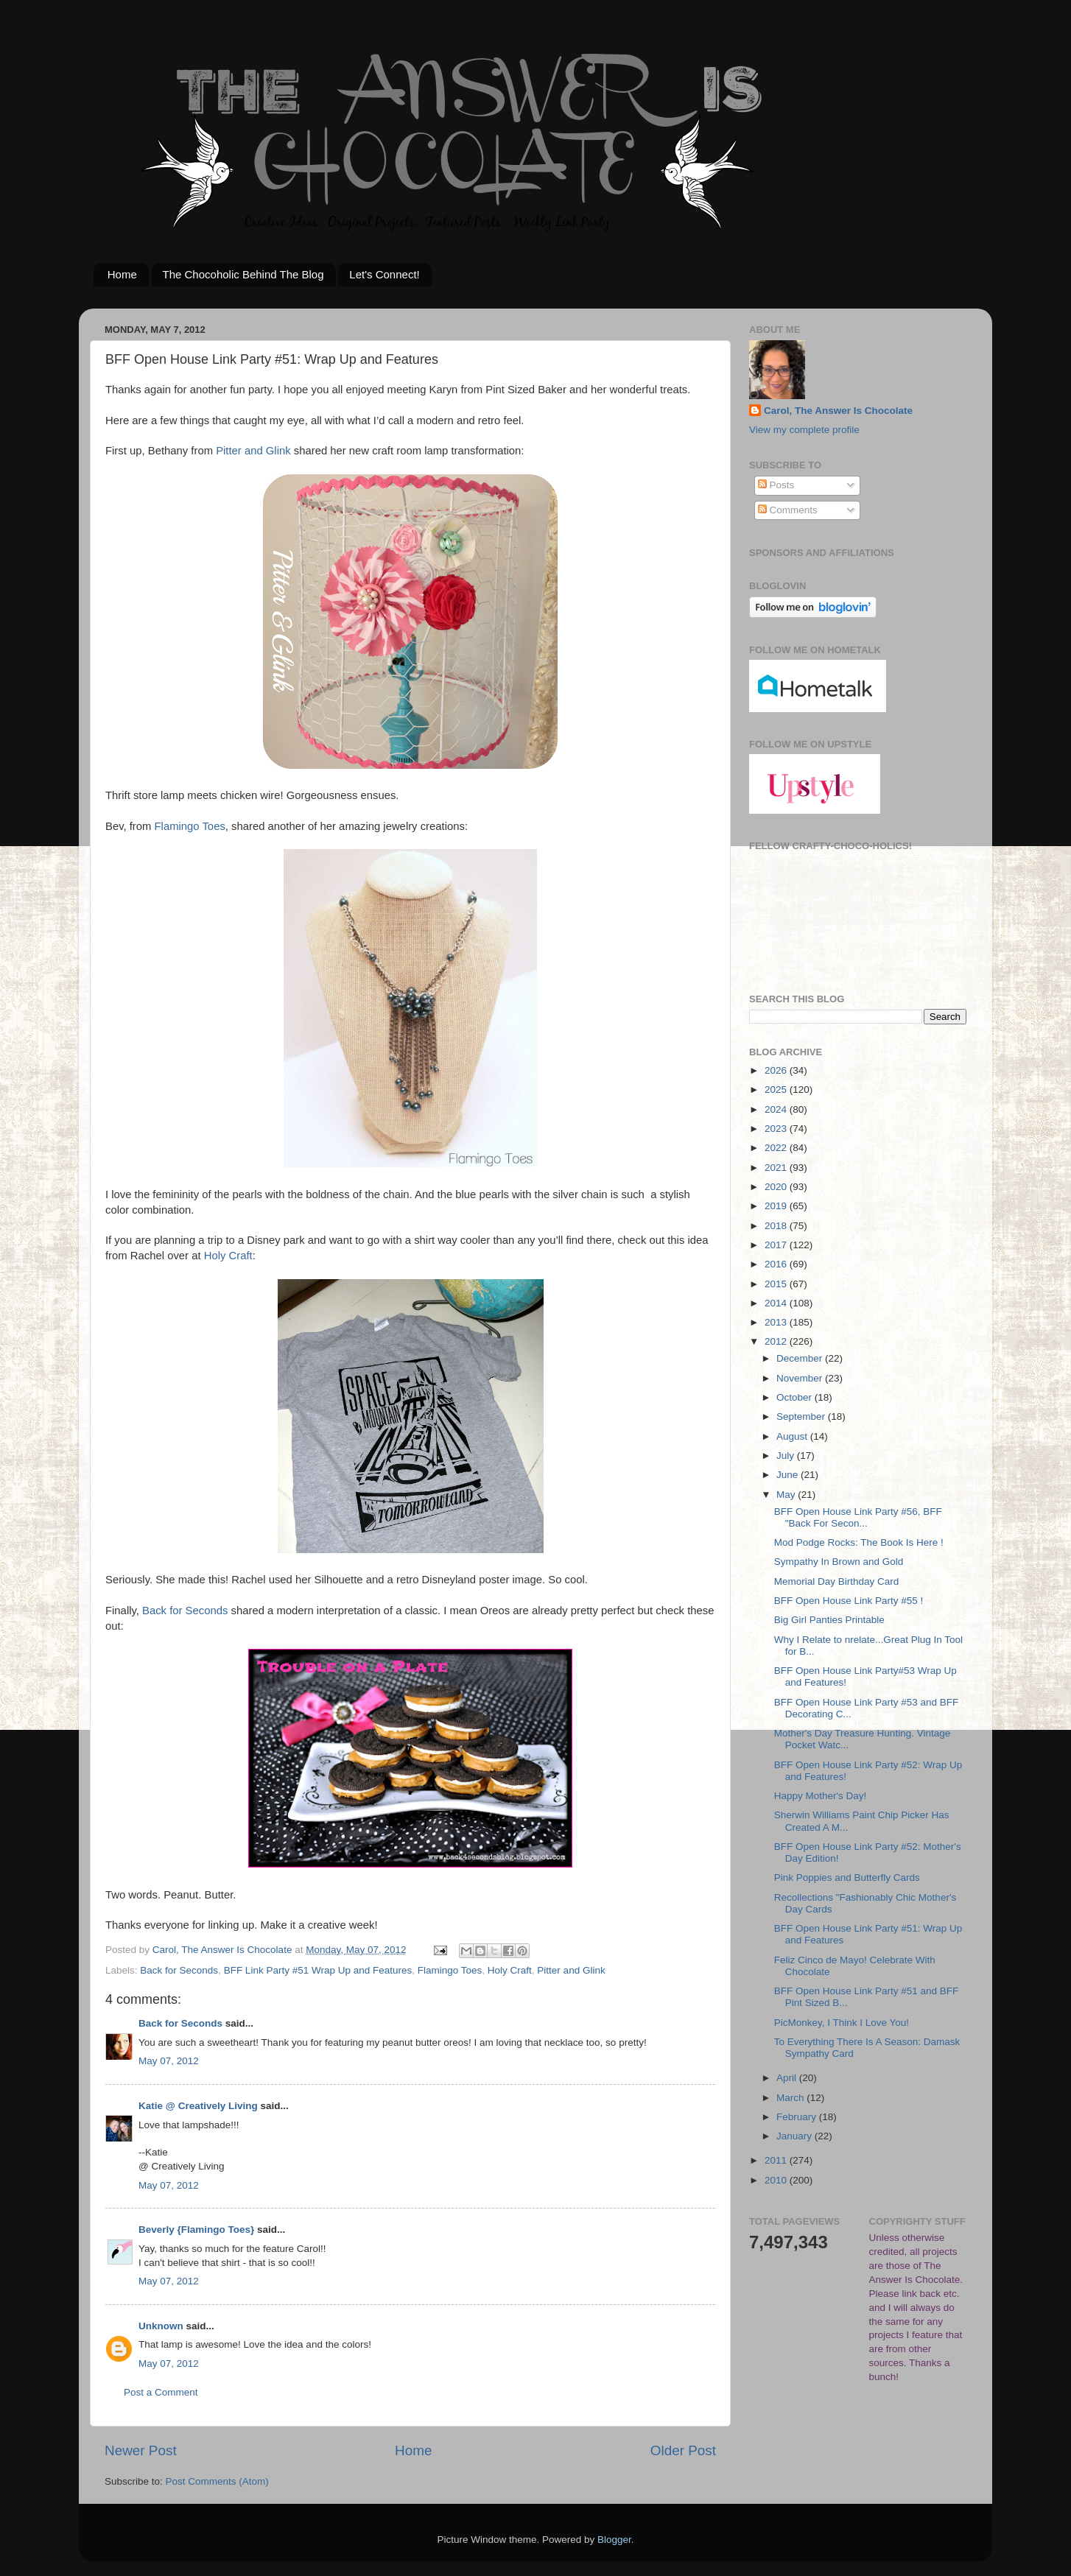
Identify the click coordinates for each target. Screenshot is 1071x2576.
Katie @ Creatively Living (198, 2105)
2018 (777, 1225)
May (787, 1494)
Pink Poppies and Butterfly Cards (847, 1877)
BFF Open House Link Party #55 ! (849, 1600)
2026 (777, 1070)
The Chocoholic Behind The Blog (243, 274)
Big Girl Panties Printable (829, 1619)
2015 (777, 1283)
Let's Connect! (384, 274)
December (800, 1358)
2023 (777, 1128)
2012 (777, 1341)
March (791, 2097)
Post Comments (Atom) (217, 2481)
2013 (777, 1322)
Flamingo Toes (190, 826)
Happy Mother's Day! (820, 1795)
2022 (777, 1147)
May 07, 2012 (168, 2060)
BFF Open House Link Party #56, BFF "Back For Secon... (858, 1517)
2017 (777, 1244)
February (797, 2116)
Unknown (160, 2326)
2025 (777, 1089)
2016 (777, 1264)
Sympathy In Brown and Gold (839, 1561)
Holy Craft (228, 1255)
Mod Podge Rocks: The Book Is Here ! (859, 1542)
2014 (777, 1303)
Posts (776, 484)
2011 (777, 2160)
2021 (777, 1167)
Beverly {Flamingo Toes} (196, 2229)
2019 (777, 1205)
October (795, 1397)
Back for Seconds (185, 1610)
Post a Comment (161, 2392)
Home (122, 274)
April (787, 2077)
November (800, 1378)
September (802, 1416)
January (795, 2136)
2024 (777, 1109)
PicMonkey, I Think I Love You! (841, 2022)
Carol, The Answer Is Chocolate (838, 410)
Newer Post (141, 2450)
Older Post (683, 2450)
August (793, 1436)
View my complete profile (804, 429)
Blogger (614, 2539)
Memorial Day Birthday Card (836, 1581)
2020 (777, 1186)
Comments (788, 509)
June (788, 1474)
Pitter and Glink (253, 451)
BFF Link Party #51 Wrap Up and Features (318, 1970)
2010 (777, 2180)
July (786, 1455)
